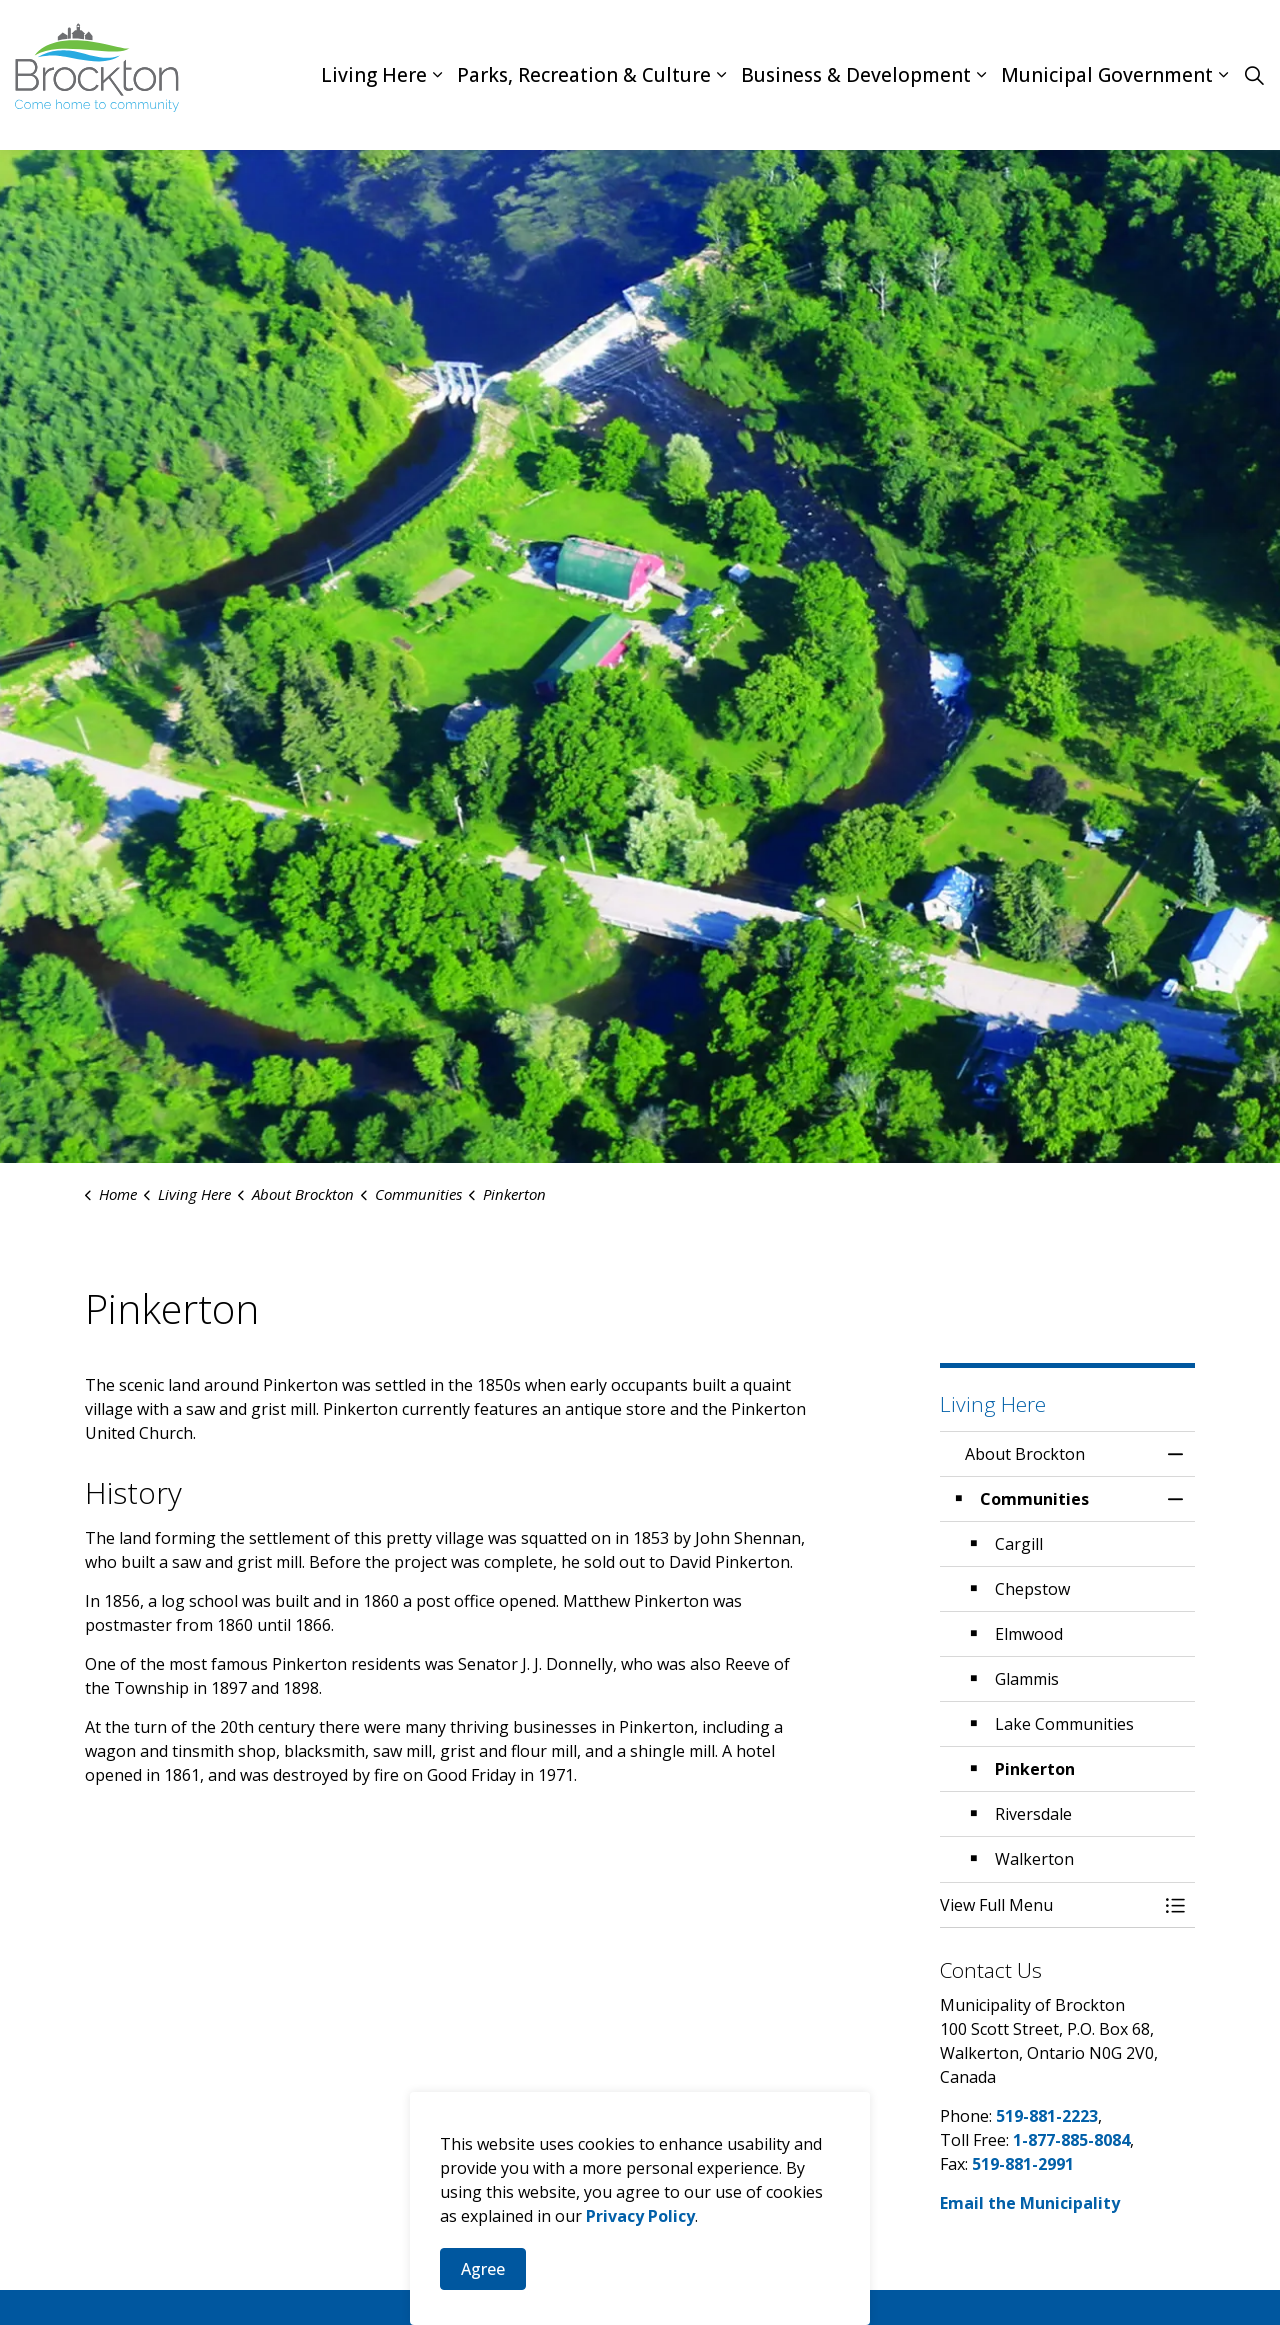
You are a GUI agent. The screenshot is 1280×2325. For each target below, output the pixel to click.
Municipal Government (1107, 75)
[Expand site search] (1254, 75)
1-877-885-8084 (1071, 2140)
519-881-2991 (1023, 2164)
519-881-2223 (1047, 2116)
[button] (1047, 1905)
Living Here (374, 75)
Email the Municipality (1030, 2203)
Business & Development (856, 75)
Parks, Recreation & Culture (584, 75)
